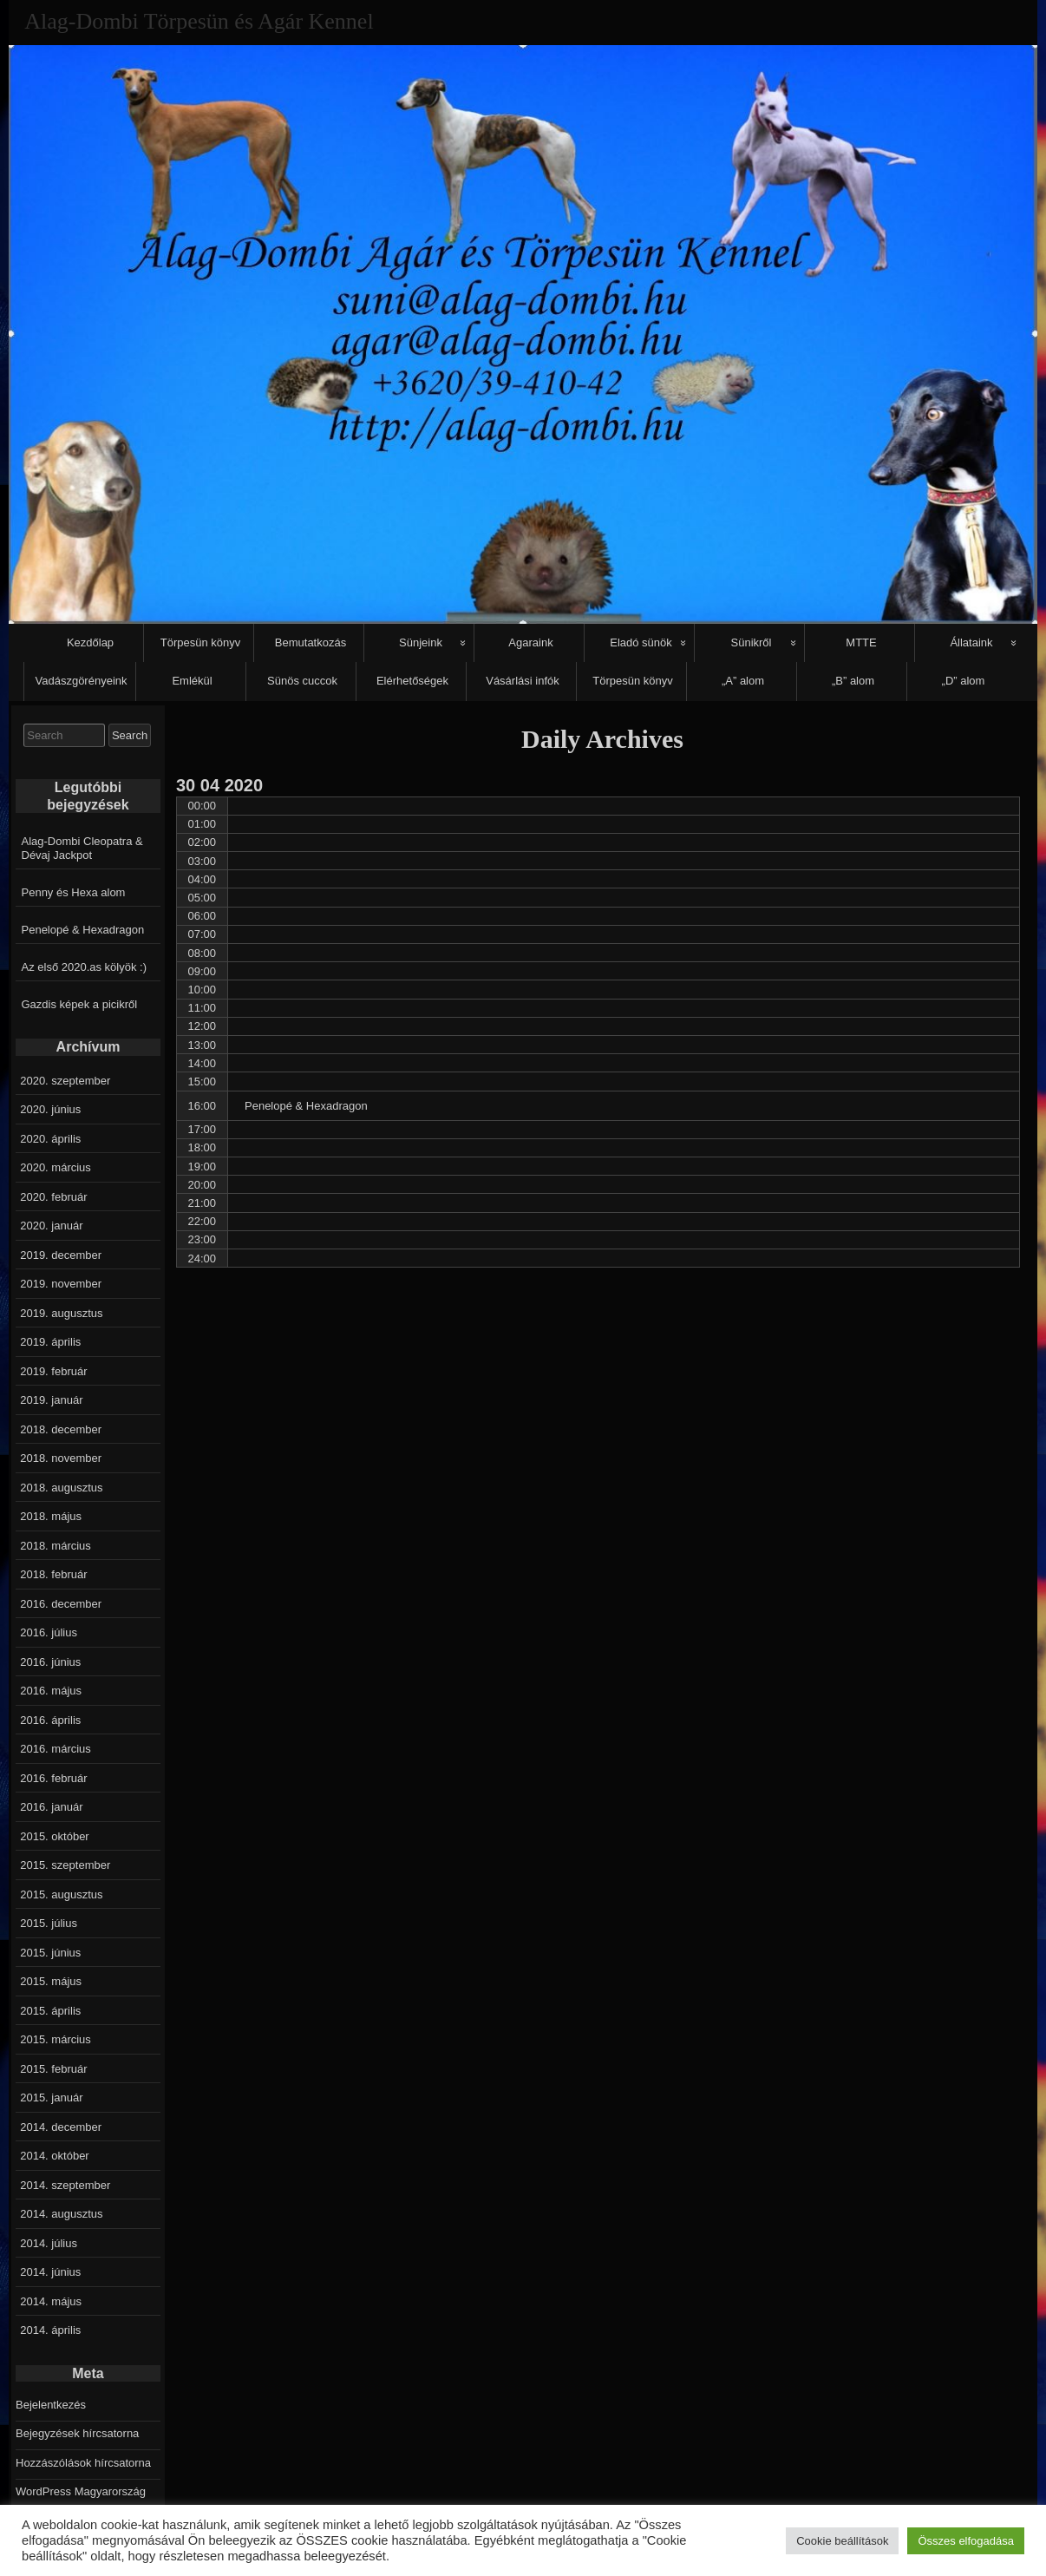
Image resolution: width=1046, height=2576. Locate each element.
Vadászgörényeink (81, 680)
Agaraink (530, 642)
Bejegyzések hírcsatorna (77, 2433)
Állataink (971, 642)
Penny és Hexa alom (74, 892)
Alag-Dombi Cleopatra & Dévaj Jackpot (82, 848)
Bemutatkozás (310, 642)
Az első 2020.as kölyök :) (84, 966)
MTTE (861, 642)
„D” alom (963, 680)
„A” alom (743, 680)
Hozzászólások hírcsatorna (83, 2462)
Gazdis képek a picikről (80, 1004)
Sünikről (751, 642)
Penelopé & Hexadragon (83, 929)
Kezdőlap (90, 642)
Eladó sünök (641, 642)
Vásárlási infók (522, 680)
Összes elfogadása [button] (966, 2540)
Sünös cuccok (302, 680)
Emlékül (192, 680)
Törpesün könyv (200, 642)
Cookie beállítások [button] (842, 2540)
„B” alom (853, 680)
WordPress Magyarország (81, 2491)
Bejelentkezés (51, 2404)
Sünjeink (420, 642)
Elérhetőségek (412, 680)
